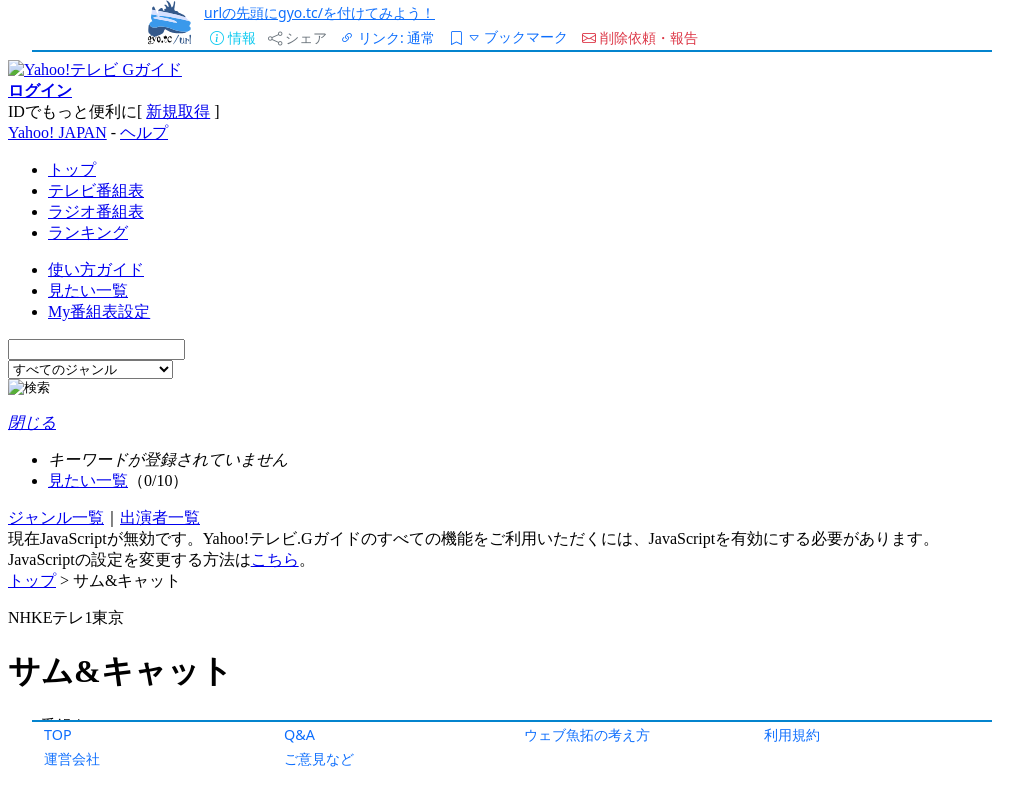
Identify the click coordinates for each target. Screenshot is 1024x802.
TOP (58, 734)
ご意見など (319, 758)
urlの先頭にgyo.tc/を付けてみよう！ (319, 12)
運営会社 (72, 758)
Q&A (299, 734)
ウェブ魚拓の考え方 (587, 734)
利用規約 (792, 734)
